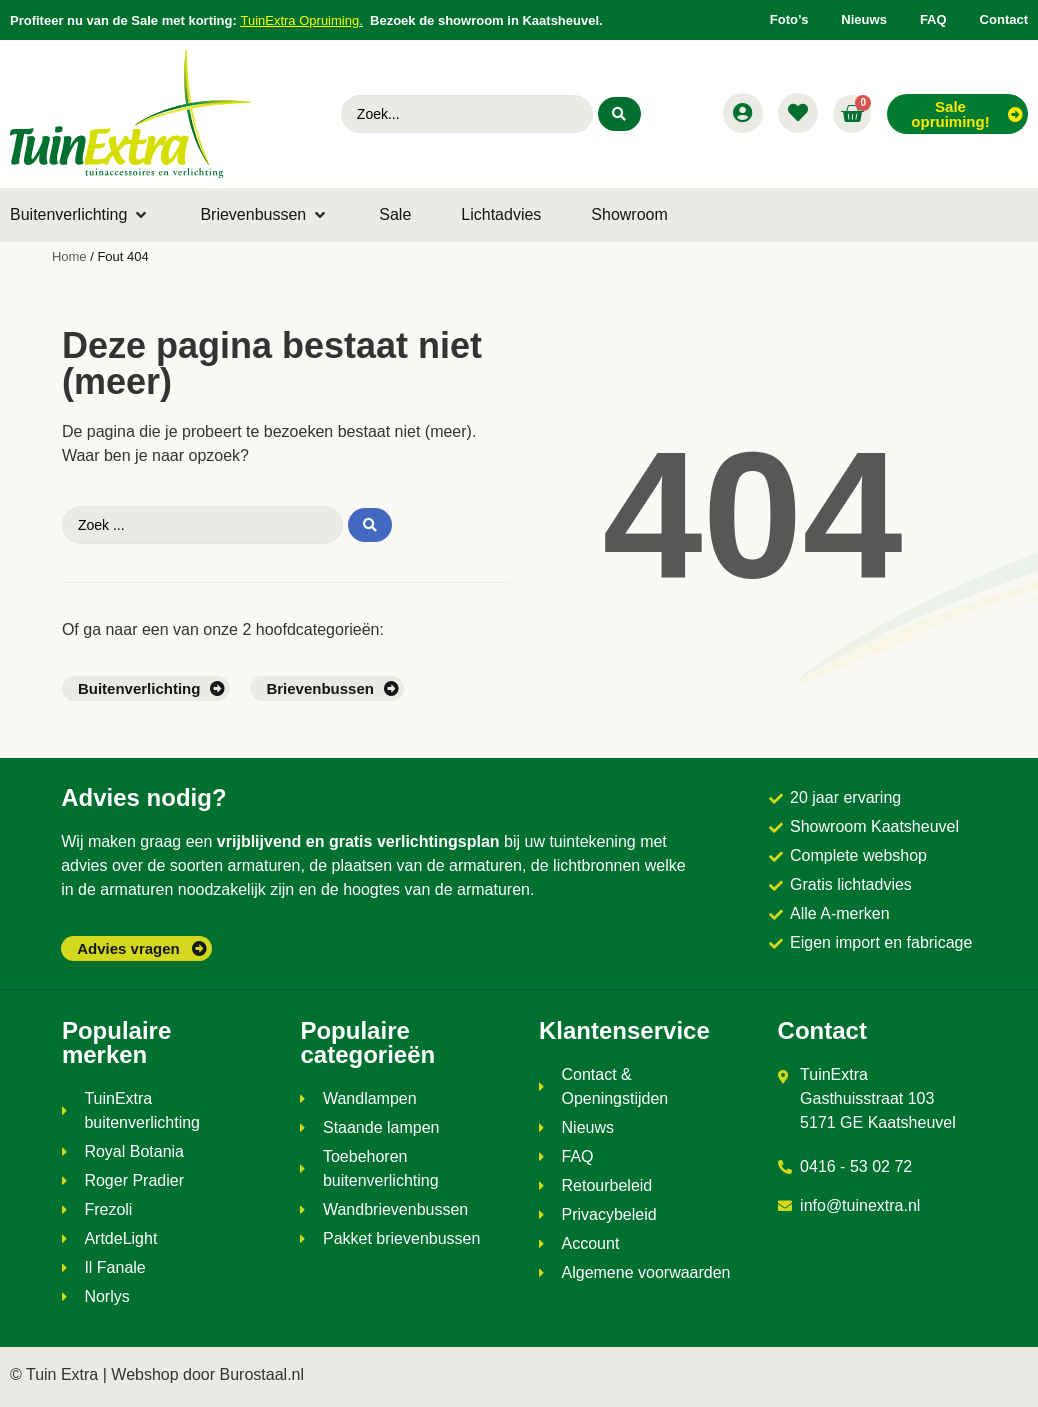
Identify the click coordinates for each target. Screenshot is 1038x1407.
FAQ (933, 19)
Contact (1004, 19)
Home (69, 256)
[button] (80, 215)
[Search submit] (619, 114)
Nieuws (864, 19)
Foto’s (789, 19)
